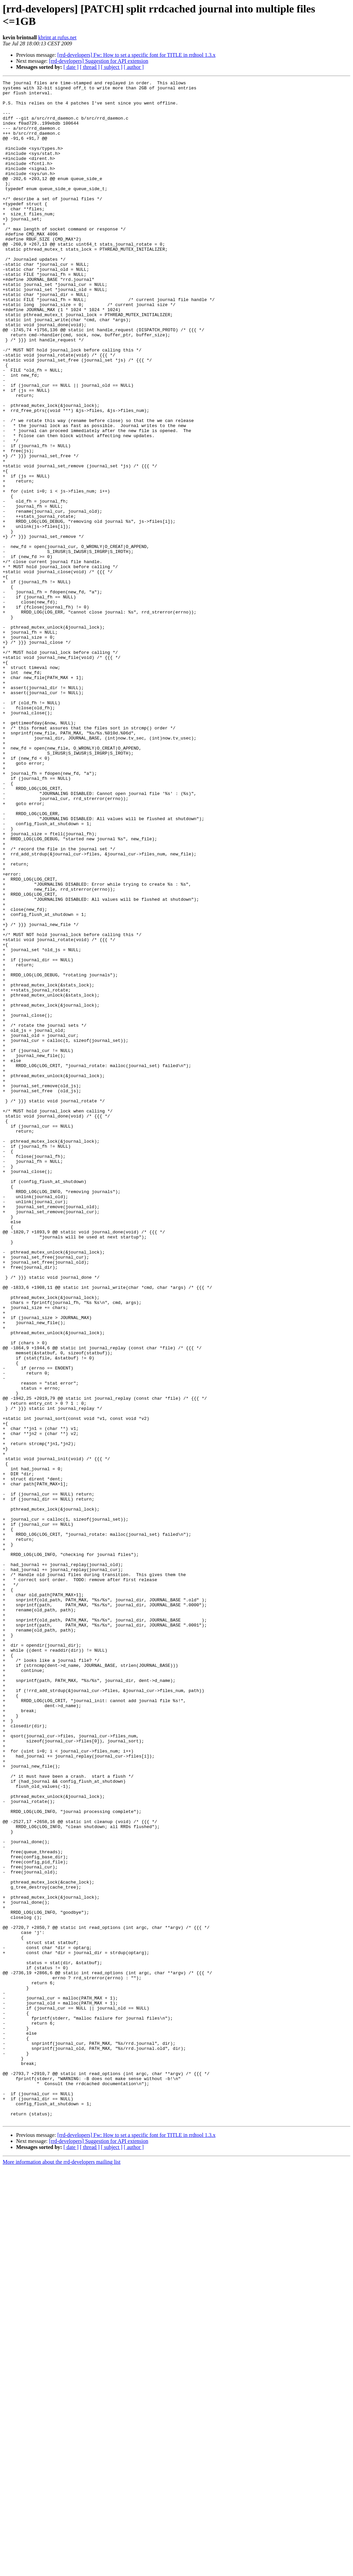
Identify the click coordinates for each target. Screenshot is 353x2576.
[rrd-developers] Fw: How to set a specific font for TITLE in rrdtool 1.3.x (136, 55)
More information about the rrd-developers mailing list (61, 2570)
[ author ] (134, 67)
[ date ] (71, 67)
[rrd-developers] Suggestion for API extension (98, 61)
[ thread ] (90, 67)
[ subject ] (111, 67)
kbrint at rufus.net (57, 37)
